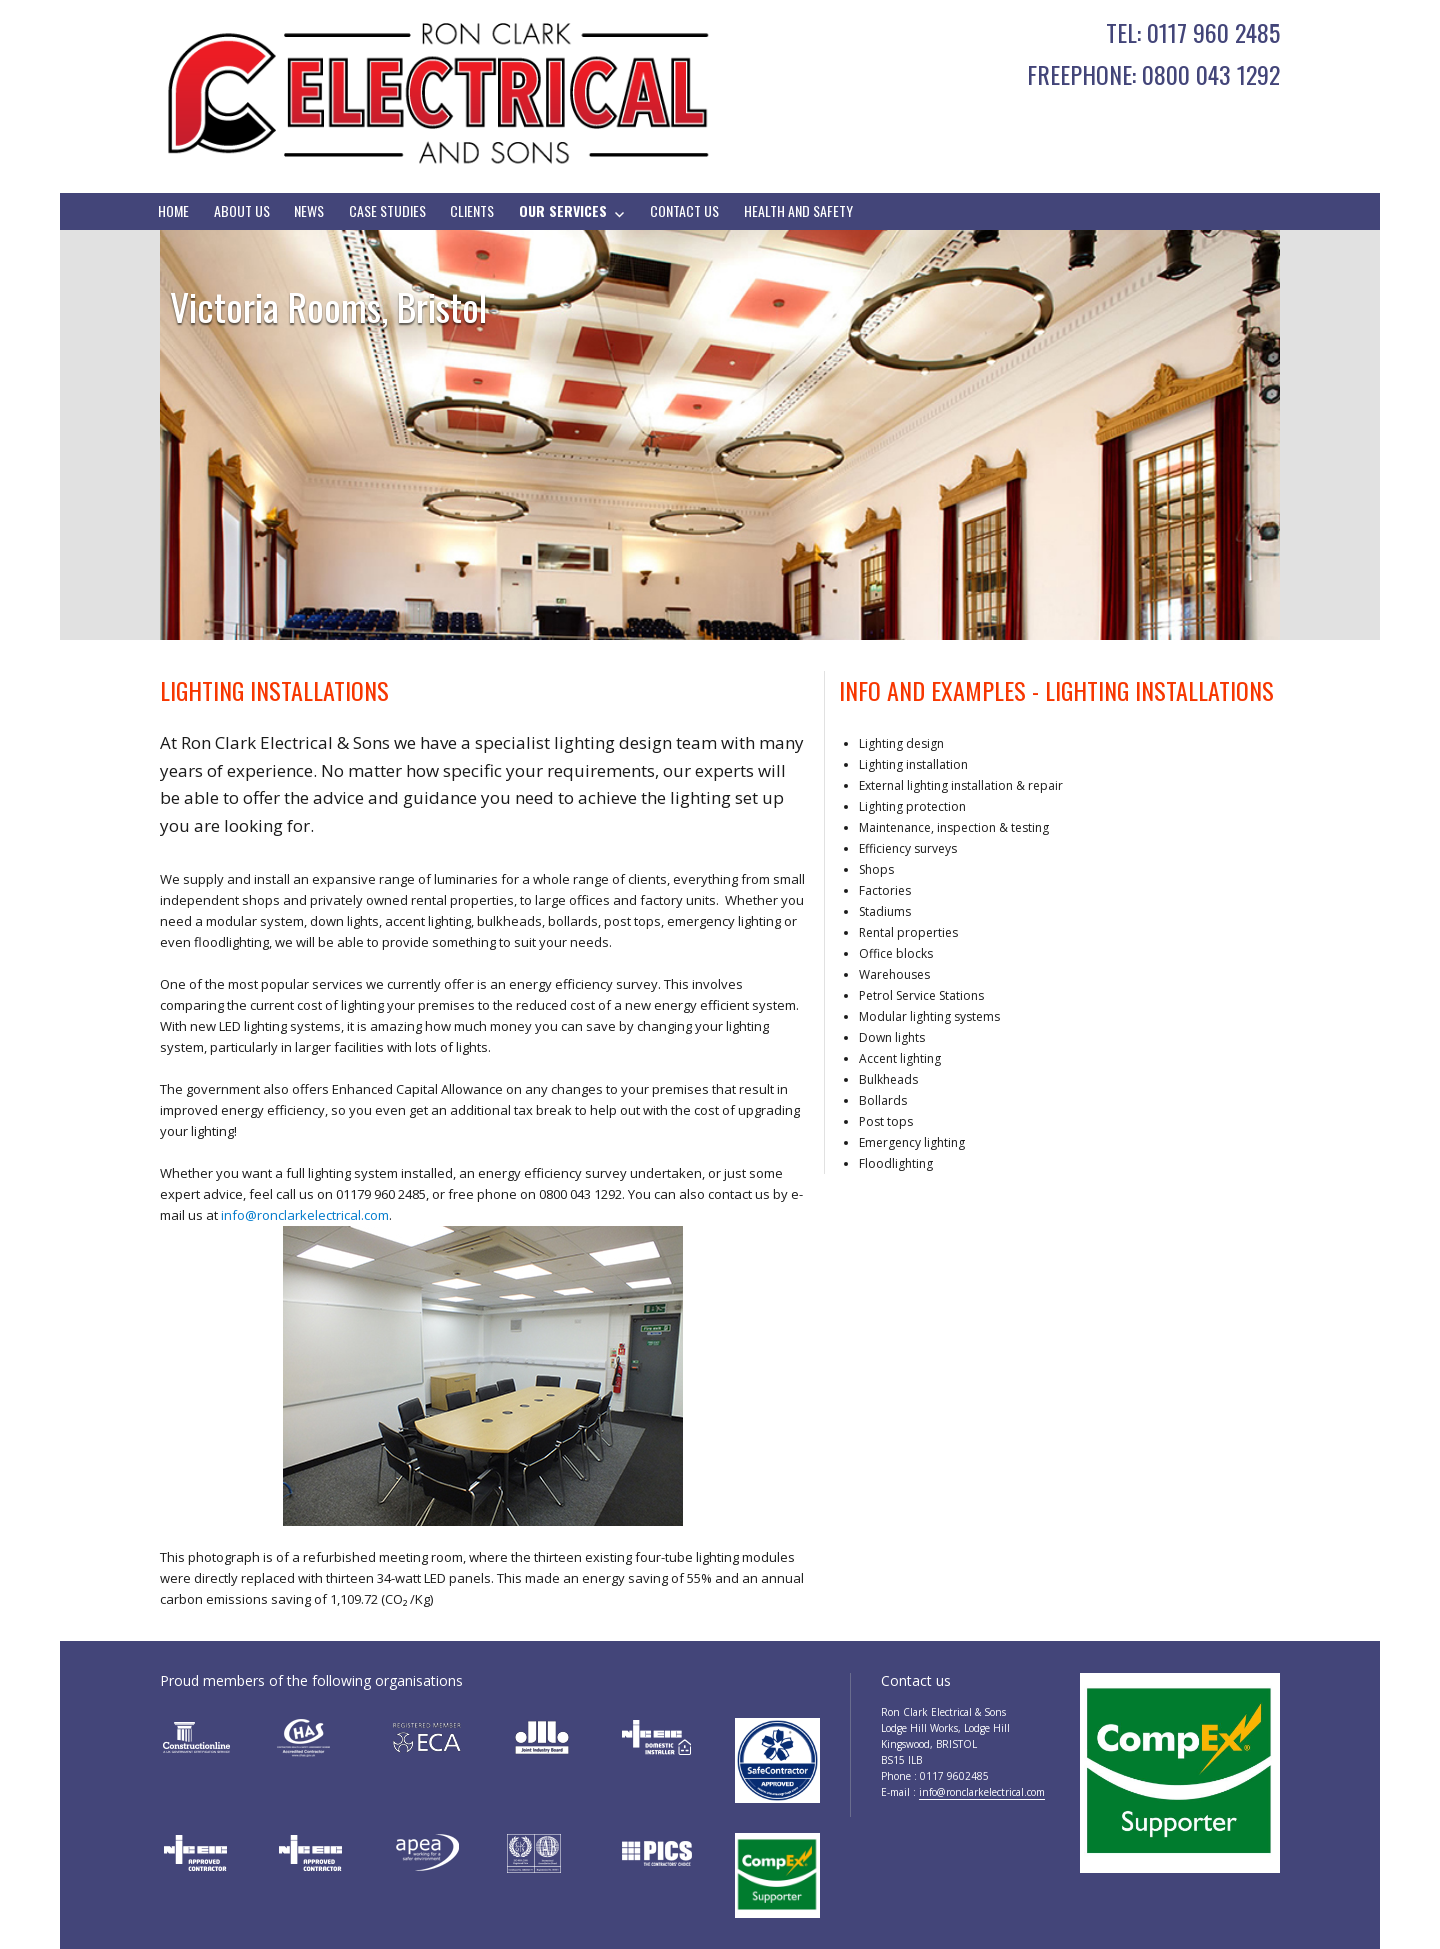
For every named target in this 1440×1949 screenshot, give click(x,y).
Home (173, 210)
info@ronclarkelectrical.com (305, 1215)
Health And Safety (798, 210)
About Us (242, 210)
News (309, 210)
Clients (472, 210)
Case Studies (387, 210)
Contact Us (684, 210)
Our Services (563, 210)
